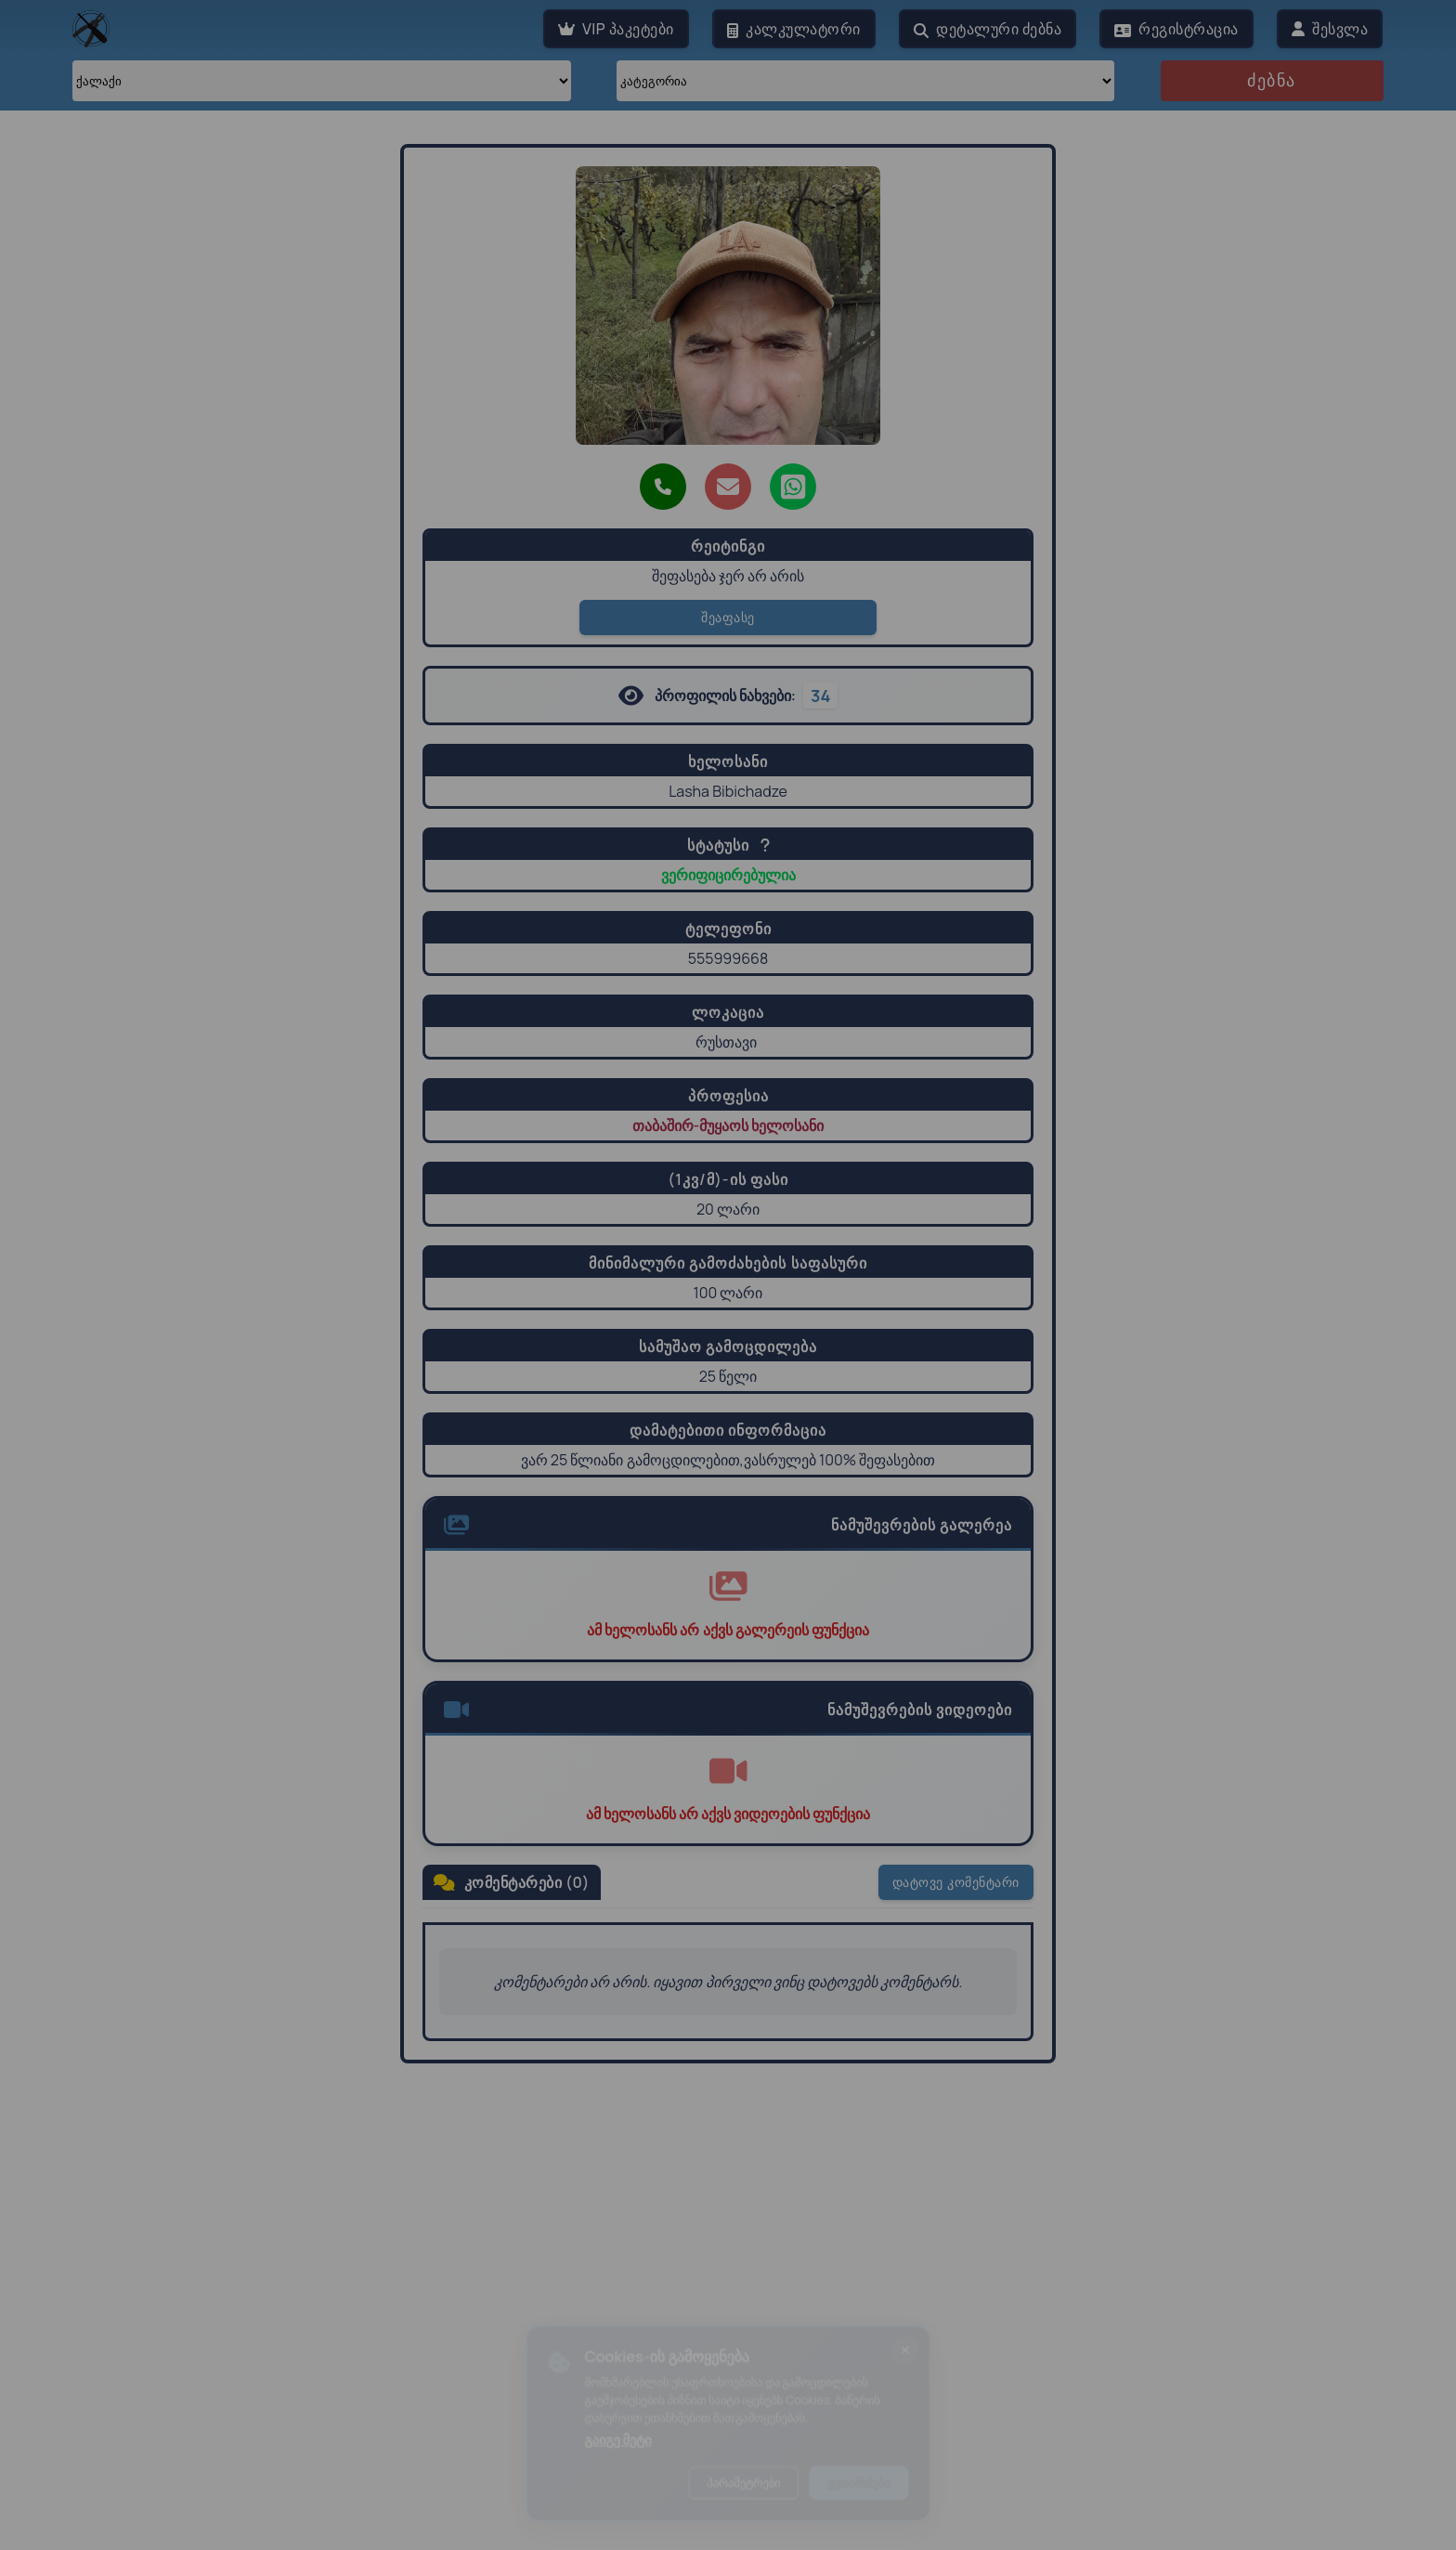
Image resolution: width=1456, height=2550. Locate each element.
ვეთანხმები (872, 2488)
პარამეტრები (745, 2488)
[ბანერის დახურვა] (923, 2343)
